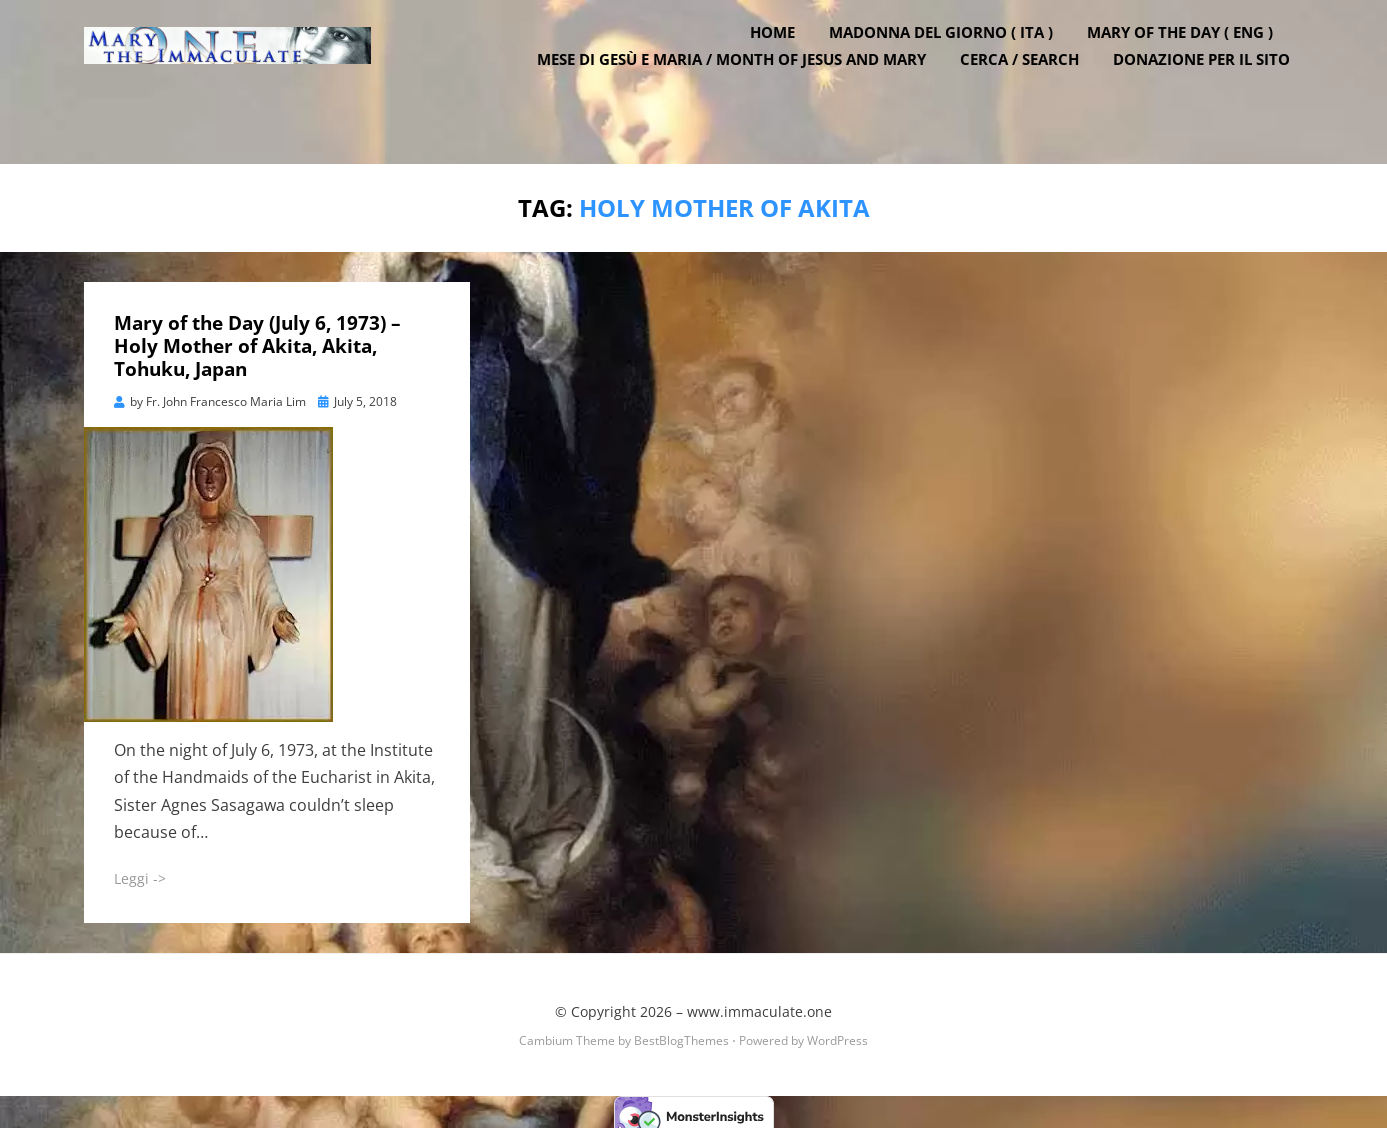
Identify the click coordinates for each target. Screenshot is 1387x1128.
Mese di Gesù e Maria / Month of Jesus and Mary (745, 90)
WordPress (837, 1031)
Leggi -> (140, 870)
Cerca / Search (1033, 90)
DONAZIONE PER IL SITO (1215, 90)
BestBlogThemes (681, 1031)
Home (786, 63)
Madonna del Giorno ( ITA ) (955, 63)
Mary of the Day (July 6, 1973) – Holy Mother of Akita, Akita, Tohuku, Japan (257, 338)
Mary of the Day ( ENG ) (1194, 63)
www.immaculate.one (759, 1003)
